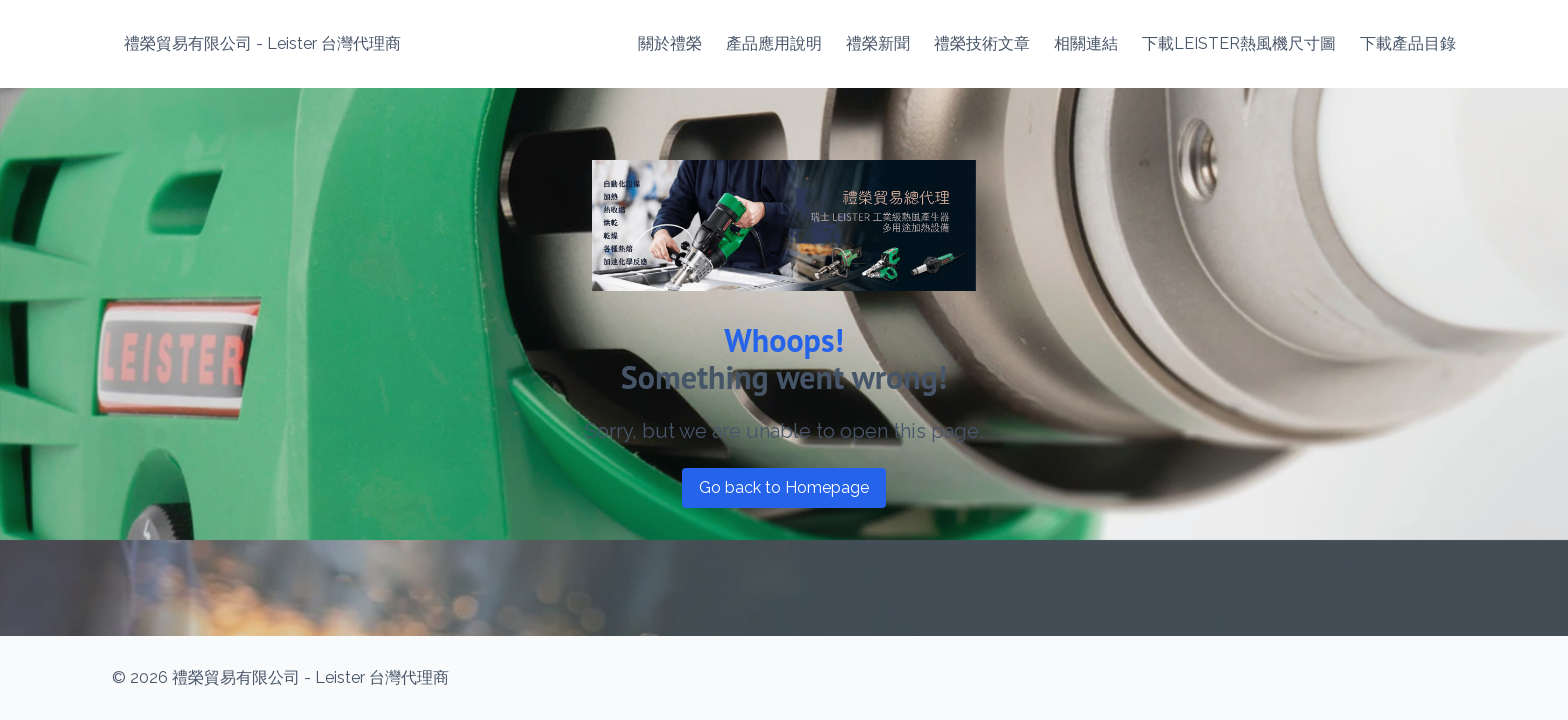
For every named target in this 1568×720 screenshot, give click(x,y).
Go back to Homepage (784, 487)
